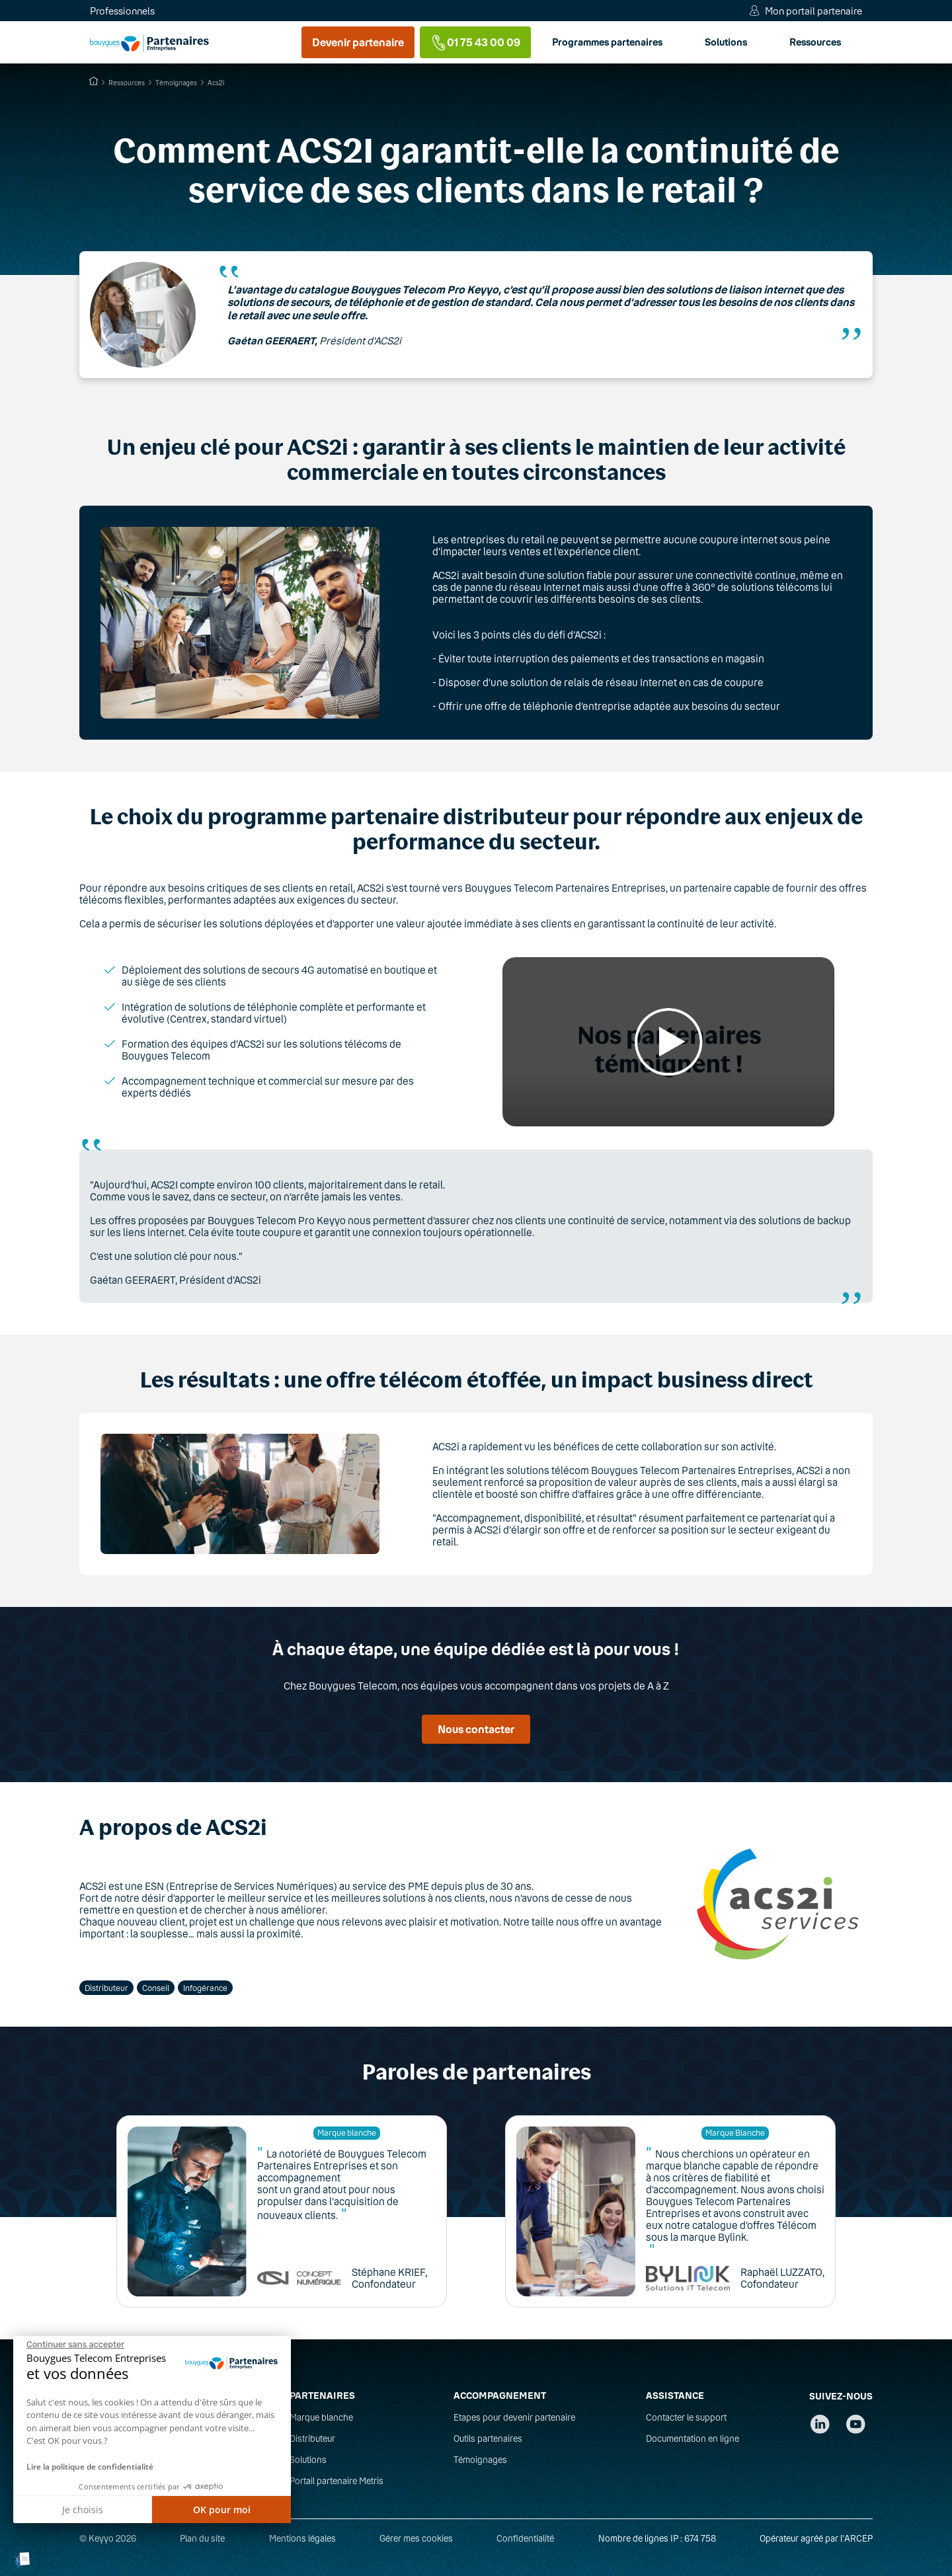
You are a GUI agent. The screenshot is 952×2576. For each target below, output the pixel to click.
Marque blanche (321, 2417)
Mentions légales (302, 2538)
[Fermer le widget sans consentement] (75, 2344)
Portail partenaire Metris (336, 2481)
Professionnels (122, 11)
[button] (23, 2559)
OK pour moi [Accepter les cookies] (222, 2509)
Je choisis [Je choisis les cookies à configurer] (82, 2509)
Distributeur (312, 2438)
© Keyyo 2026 (107, 2538)
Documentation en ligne (692, 2438)
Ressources (539, 42)
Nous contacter (476, 1729)
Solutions (450, 42)
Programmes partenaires (331, 42)
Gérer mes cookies (416, 2538)
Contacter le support (686, 2417)
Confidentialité (525, 2538)
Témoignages (480, 2459)
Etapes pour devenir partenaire (514, 2417)
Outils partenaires (488, 2438)
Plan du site (202, 2538)
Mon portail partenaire (813, 11)
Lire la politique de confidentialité (89, 2466)
